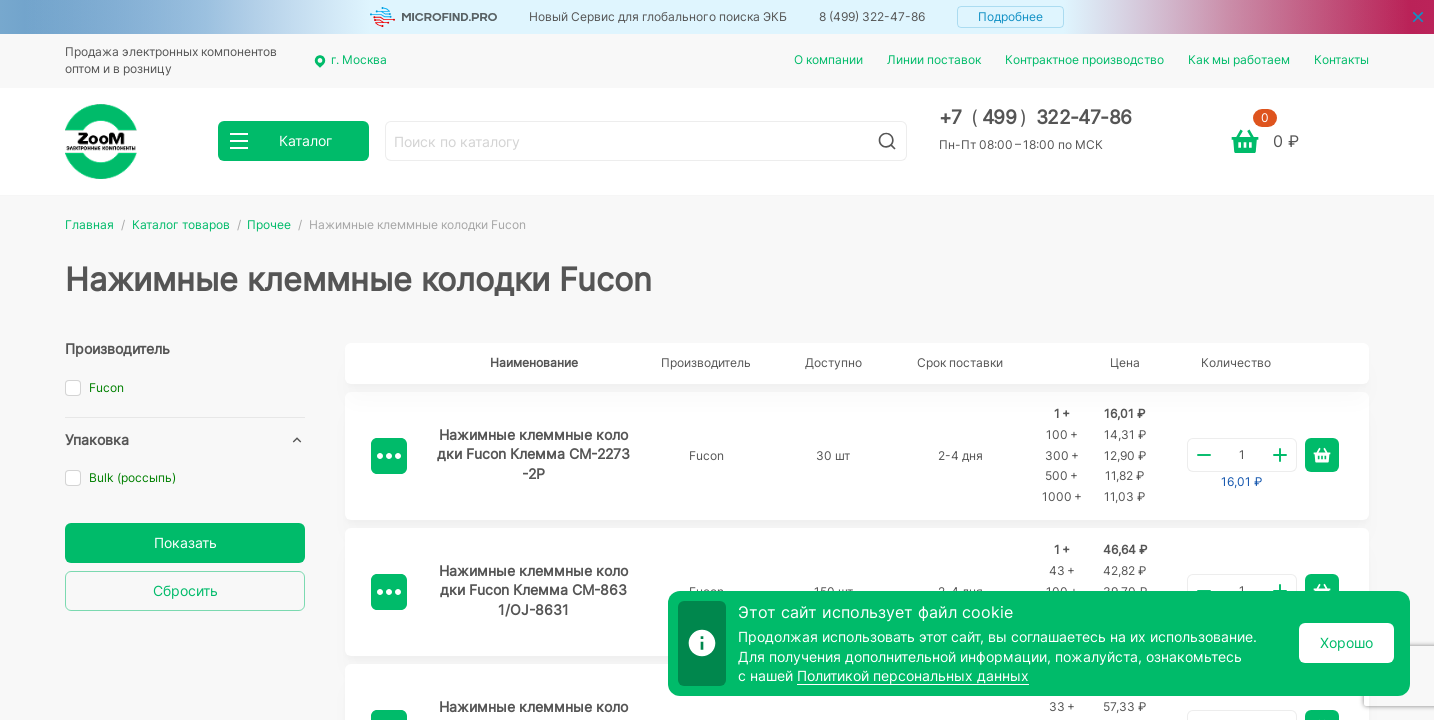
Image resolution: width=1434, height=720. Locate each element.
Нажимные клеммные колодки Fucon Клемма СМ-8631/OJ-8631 (533, 590)
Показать (185, 542)
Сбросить (185, 590)
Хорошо (1346, 642)
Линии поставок (934, 59)
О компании (828, 59)
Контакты (1341, 59)
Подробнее (1010, 16)
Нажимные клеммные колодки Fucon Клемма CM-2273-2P (533, 454)
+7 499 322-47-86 (1035, 117)
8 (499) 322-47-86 (872, 16)
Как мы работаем (1239, 59)
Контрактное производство (1084, 59)
